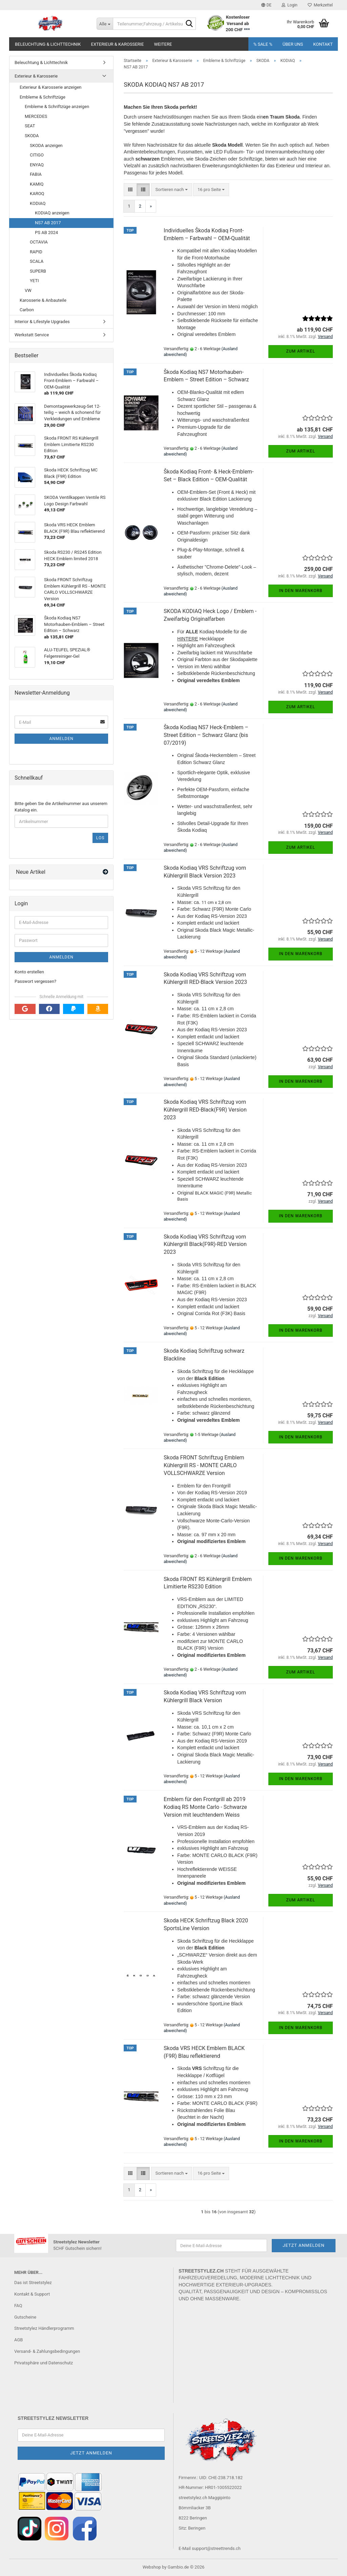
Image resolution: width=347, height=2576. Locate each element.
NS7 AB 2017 (48, 222)
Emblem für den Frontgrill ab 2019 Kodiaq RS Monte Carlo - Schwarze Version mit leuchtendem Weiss (205, 1807)
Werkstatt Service (32, 334)
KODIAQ (37, 203)
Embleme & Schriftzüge (42, 97)
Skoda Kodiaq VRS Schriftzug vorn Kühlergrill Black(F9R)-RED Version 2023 (205, 1244)
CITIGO (37, 154)
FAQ (18, 2305)
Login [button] (290, 5)
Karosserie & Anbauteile (43, 300)
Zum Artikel (300, 351)
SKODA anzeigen (46, 145)
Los (100, 838)
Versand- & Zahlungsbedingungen (47, 2351)
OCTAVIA (39, 242)
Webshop (152, 2567)
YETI (34, 280)
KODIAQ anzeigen (52, 212)
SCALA (36, 261)
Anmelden (61, 738)
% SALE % (262, 44)
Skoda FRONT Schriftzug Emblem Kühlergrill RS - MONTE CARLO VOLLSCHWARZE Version (204, 1465)
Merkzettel (320, 5)
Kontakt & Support (32, 2294)
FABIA (36, 174)
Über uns (293, 44)
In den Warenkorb (301, 590)
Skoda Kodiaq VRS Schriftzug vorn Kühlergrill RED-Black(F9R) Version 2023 (205, 1110)
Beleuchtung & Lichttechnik (48, 44)
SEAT (30, 125)
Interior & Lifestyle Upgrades (42, 321)
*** (247, 29)
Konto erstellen (29, 971)
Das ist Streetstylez (33, 2282)
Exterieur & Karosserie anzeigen (51, 87)
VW (28, 290)
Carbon (27, 309)
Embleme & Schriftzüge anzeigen (57, 106)
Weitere (163, 44)
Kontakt (323, 44)
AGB (18, 2339)
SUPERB (38, 271)
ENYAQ (37, 164)
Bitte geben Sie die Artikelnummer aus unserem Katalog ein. (61, 806)
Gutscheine (25, 2317)
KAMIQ (36, 184)
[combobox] (171, 189)
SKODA (32, 135)
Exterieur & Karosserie (117, 44)
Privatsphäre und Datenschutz (43, 2362)
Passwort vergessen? (35, 981)
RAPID (36, 251)
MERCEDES (36, 116)
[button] (266, 5)
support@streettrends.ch (216, 2548)
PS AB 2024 (46, 232)
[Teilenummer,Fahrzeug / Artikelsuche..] (105, 24)
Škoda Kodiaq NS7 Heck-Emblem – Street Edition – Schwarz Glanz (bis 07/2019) (206, 735)
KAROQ (37, 193)
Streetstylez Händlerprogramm (44, 2328)
